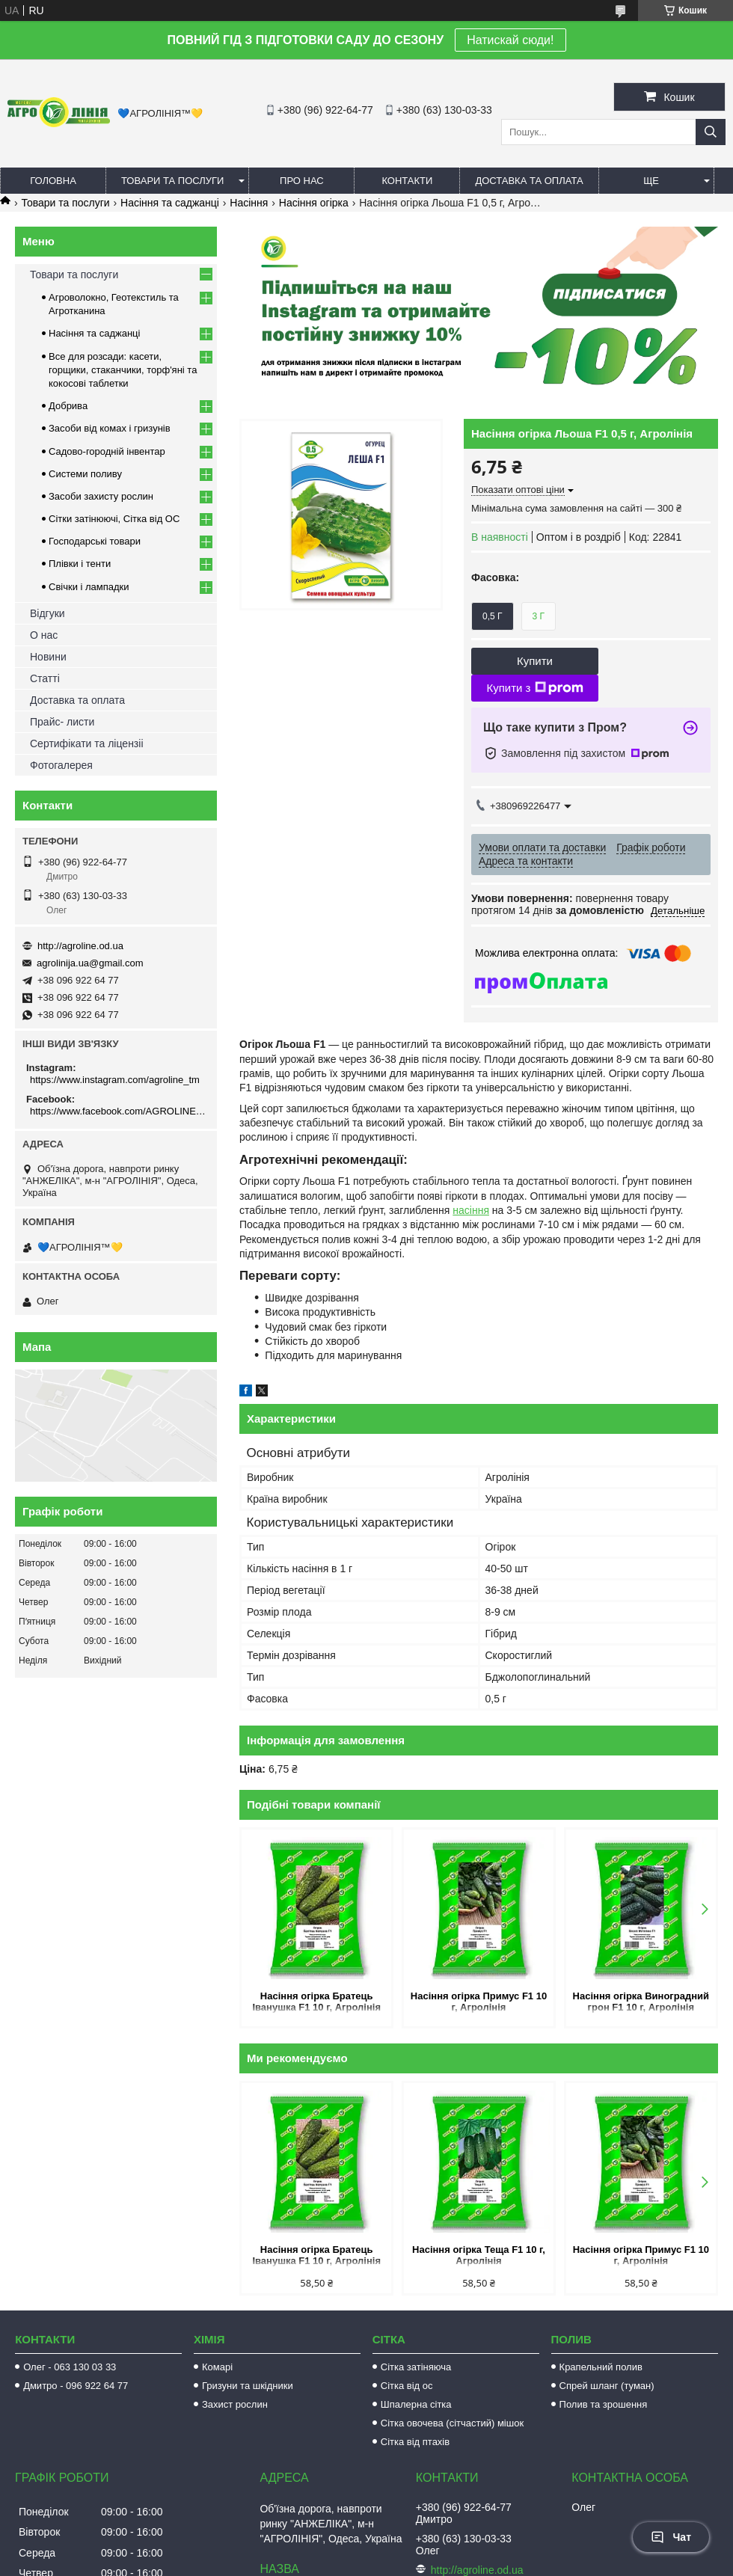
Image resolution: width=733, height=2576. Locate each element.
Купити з (534, 688)
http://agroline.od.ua (80, 945)
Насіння (249, 203)
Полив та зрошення (603, 2404)
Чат (671, 2537)
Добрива (68, 405)
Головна (53, 180)
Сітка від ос (407, 2385)
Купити (535, 660)
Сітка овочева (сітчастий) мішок (452, 2423)
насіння (471, 1210)
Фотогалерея (61, 765)
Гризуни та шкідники (247, 2385)
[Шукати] (711, 132)
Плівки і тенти (80, 563)
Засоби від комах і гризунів (110, 428)
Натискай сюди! (510, 40)
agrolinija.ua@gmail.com (90, 963)
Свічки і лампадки (89, 586)
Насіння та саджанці (169, 203)
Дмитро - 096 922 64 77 (75, 2385)
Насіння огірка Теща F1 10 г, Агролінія (478, 2255)
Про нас (302, 180)
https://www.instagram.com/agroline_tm (115, 1079)
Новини (48, 657)
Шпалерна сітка (416, 2404)
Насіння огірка (314, 203)
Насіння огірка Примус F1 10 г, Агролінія (479, 2001)
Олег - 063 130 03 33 (69, 2367)
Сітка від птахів (415, 2441)
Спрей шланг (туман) (606, 2385)
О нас (44, 635)
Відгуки (47, 613)
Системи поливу (85, 473)
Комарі (217, 2367)
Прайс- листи (62, 722)
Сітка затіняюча (416, 2367)
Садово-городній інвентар (107, 451)
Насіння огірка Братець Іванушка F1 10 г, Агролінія (316, 2001)
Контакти (406, 180)
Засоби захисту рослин (101, 496)
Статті (45, 678)
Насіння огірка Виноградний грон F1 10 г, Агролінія (641, 2001)
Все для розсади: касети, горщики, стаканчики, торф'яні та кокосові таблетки (123, 370)
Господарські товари (95, 541)
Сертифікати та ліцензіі (87, 743)
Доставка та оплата (529, 180)
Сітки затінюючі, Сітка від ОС (114, 518)
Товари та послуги (172, 180)
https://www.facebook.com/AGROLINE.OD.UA (118, 1111)
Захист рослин (235, 2404)
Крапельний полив (600, 2367)
